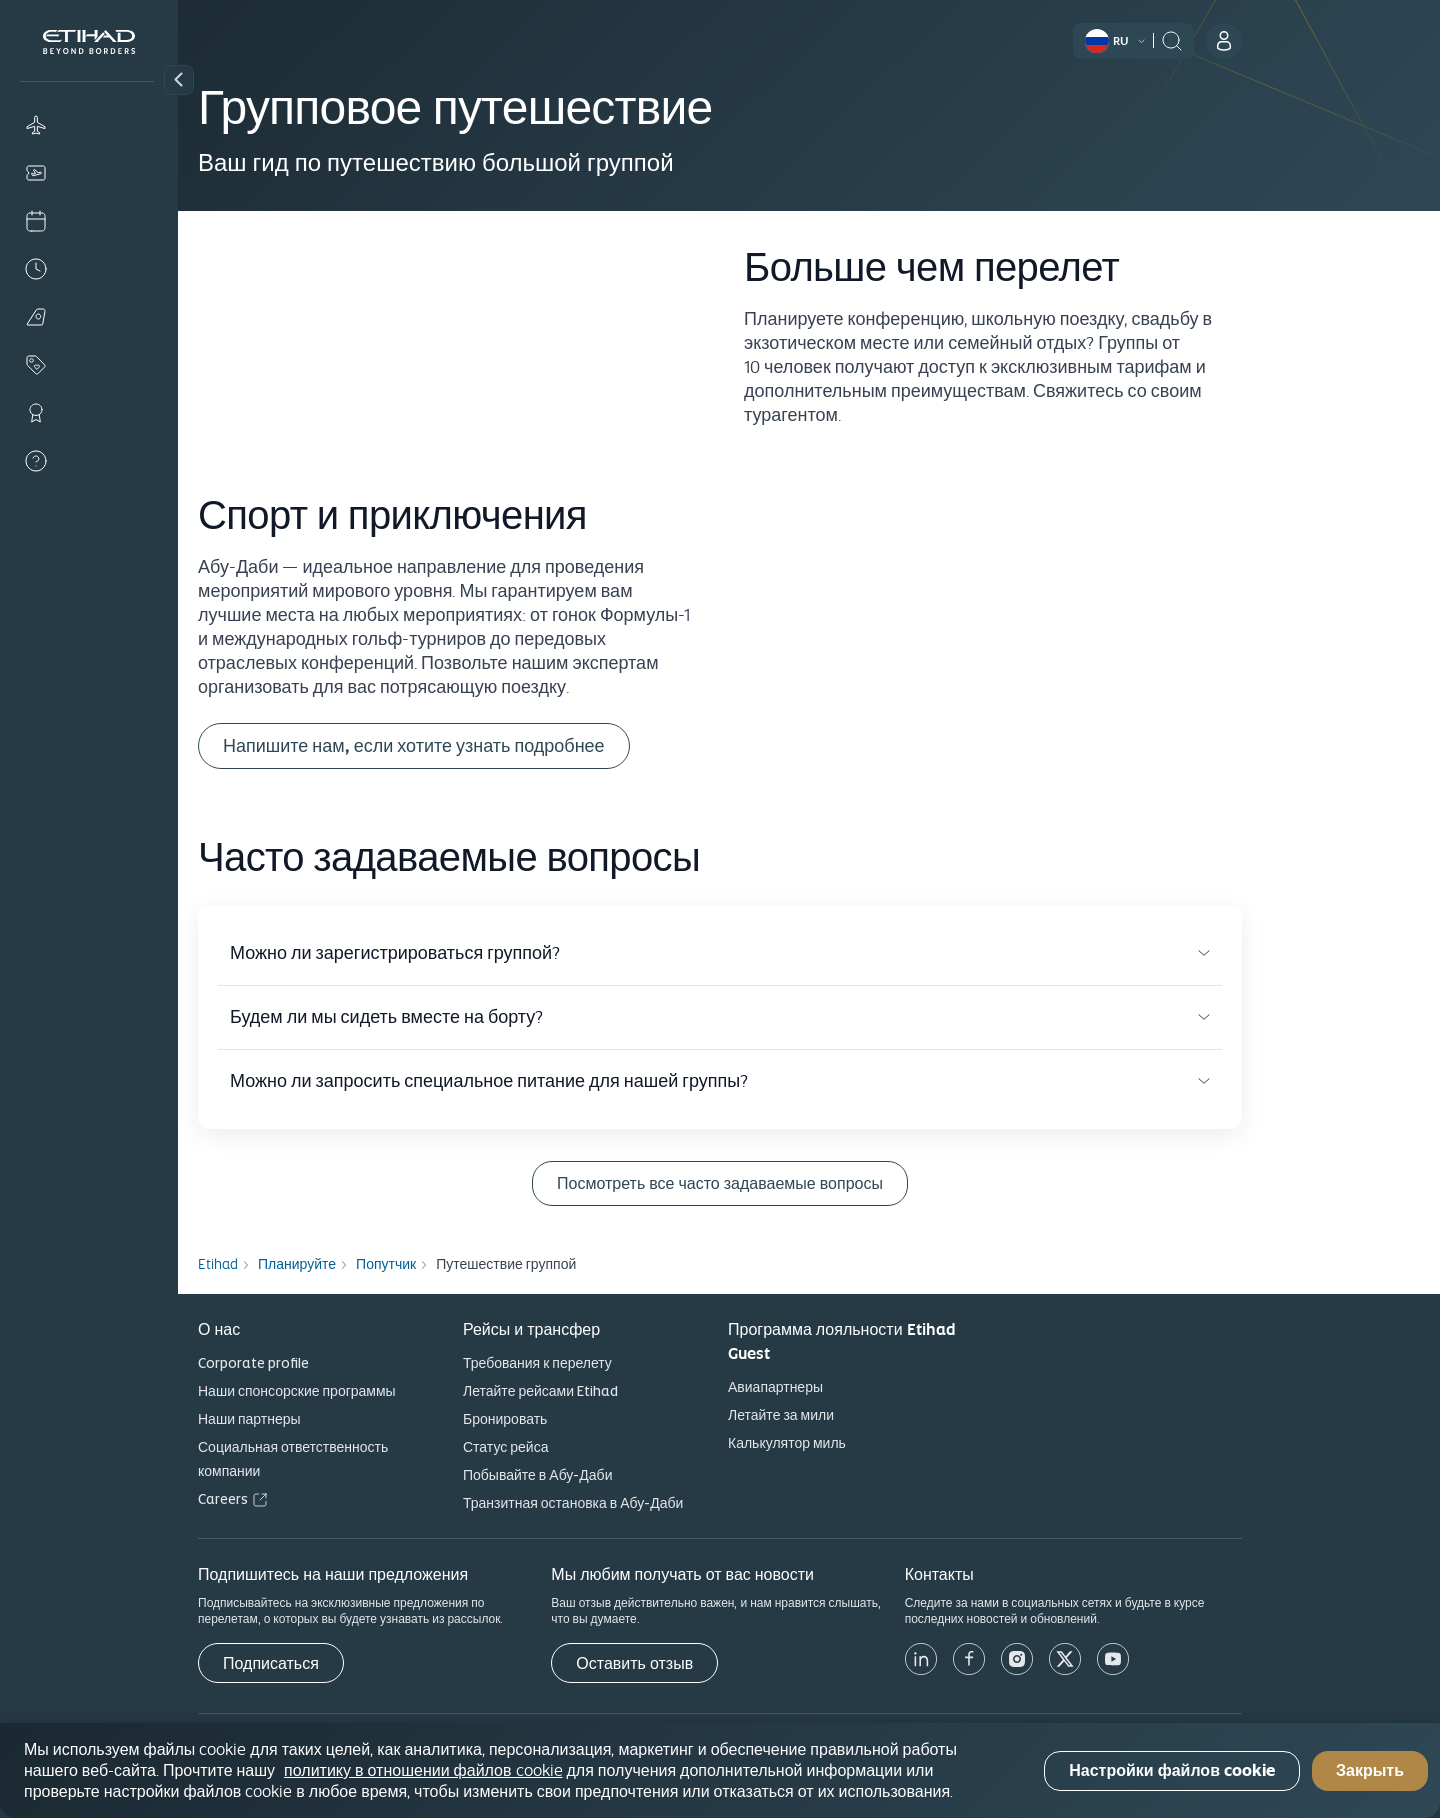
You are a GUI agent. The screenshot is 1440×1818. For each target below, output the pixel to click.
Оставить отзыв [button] (723, 1663)
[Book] (89, 125)
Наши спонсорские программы (386, 1391)
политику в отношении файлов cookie (423, 1770)
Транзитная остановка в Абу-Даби (662, 1503)
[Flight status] (89, 269)
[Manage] (89, 173)
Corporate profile (342, 1363)
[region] (720, 1770)
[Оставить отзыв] (723, 1663)
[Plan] (89, 317)
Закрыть (1370, 1770)
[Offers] (89, 365)
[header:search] (1261, 39)
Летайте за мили (870, 1415)
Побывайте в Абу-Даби (626, 1475)
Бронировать (594, 1419)
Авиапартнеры (864, 1387)
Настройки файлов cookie (1172, 1770)
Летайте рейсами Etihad (629, 1391)
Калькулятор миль (876, 1443)
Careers (312, 1499)
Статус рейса (594, 1447)
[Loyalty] (89, 413)
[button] (179, 80)
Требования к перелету (626, 1363)
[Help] (89, 461)
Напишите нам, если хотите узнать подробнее (503, 745)
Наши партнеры (338, 1419)
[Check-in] (89, 221)
